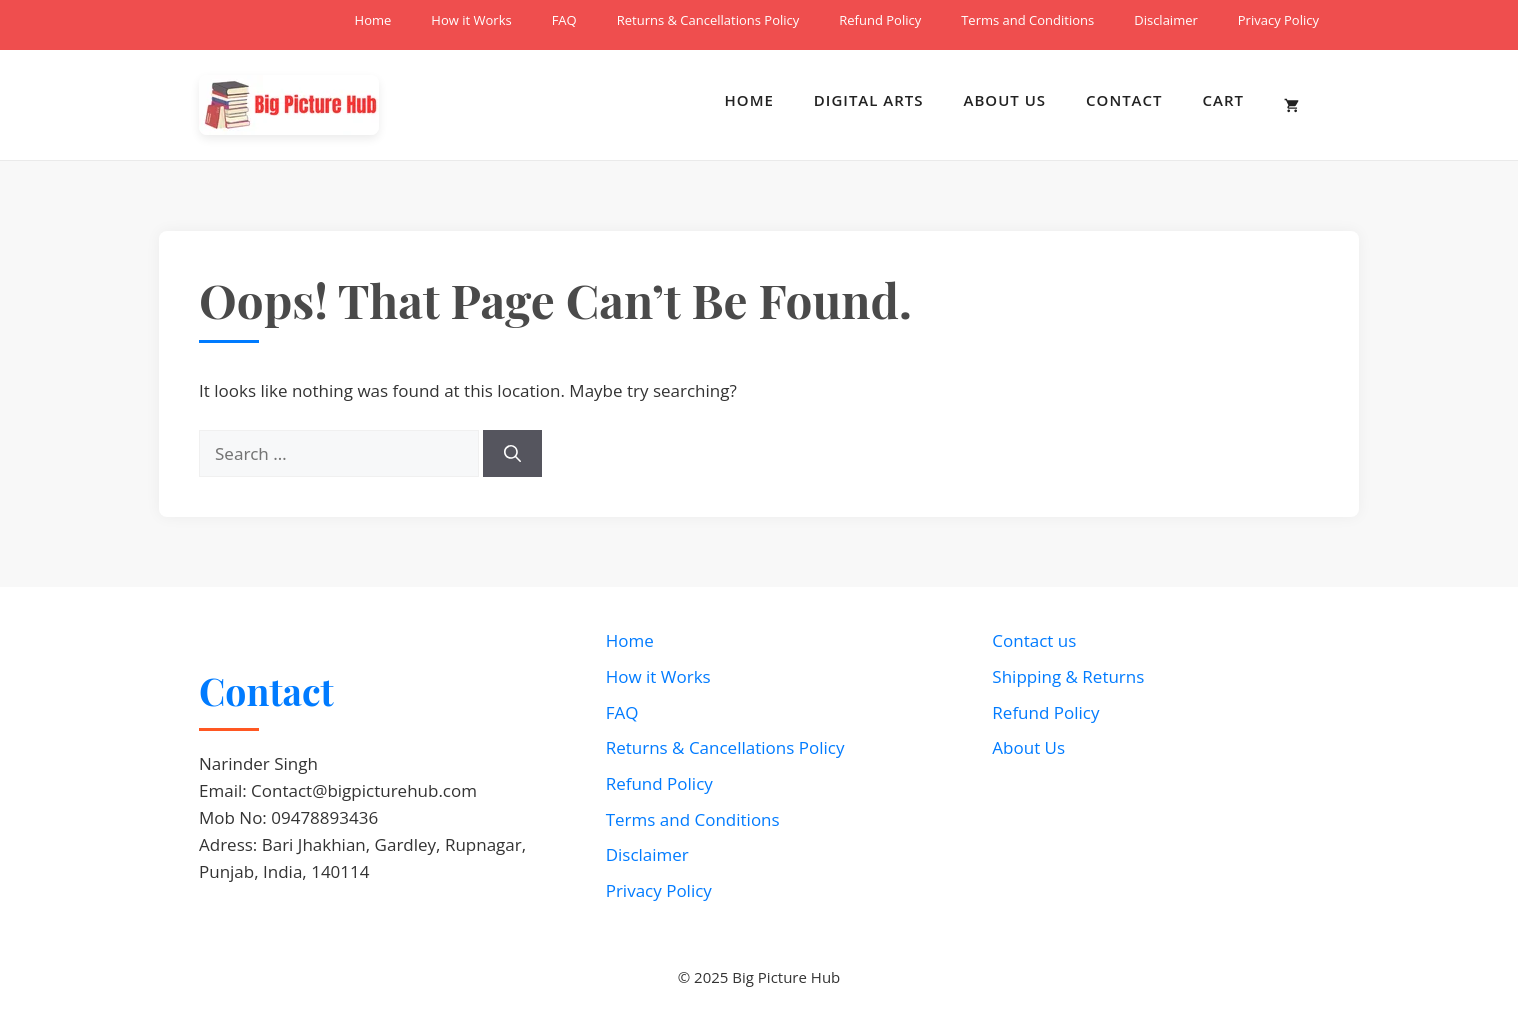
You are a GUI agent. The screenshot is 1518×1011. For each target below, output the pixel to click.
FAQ (564, 20)
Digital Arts (869, 100)
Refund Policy (880, 20)
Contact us (1034, 640)
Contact (1124, 100)
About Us (1005, 100)
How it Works (471, 20)
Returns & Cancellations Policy (708, 20)
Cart (1223, 100)
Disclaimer (1166, 20)
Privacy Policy (1278, 20)
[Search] (512, 454)
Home (373, 20)
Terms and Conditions (1027, 20)
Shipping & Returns (1068, 676)
